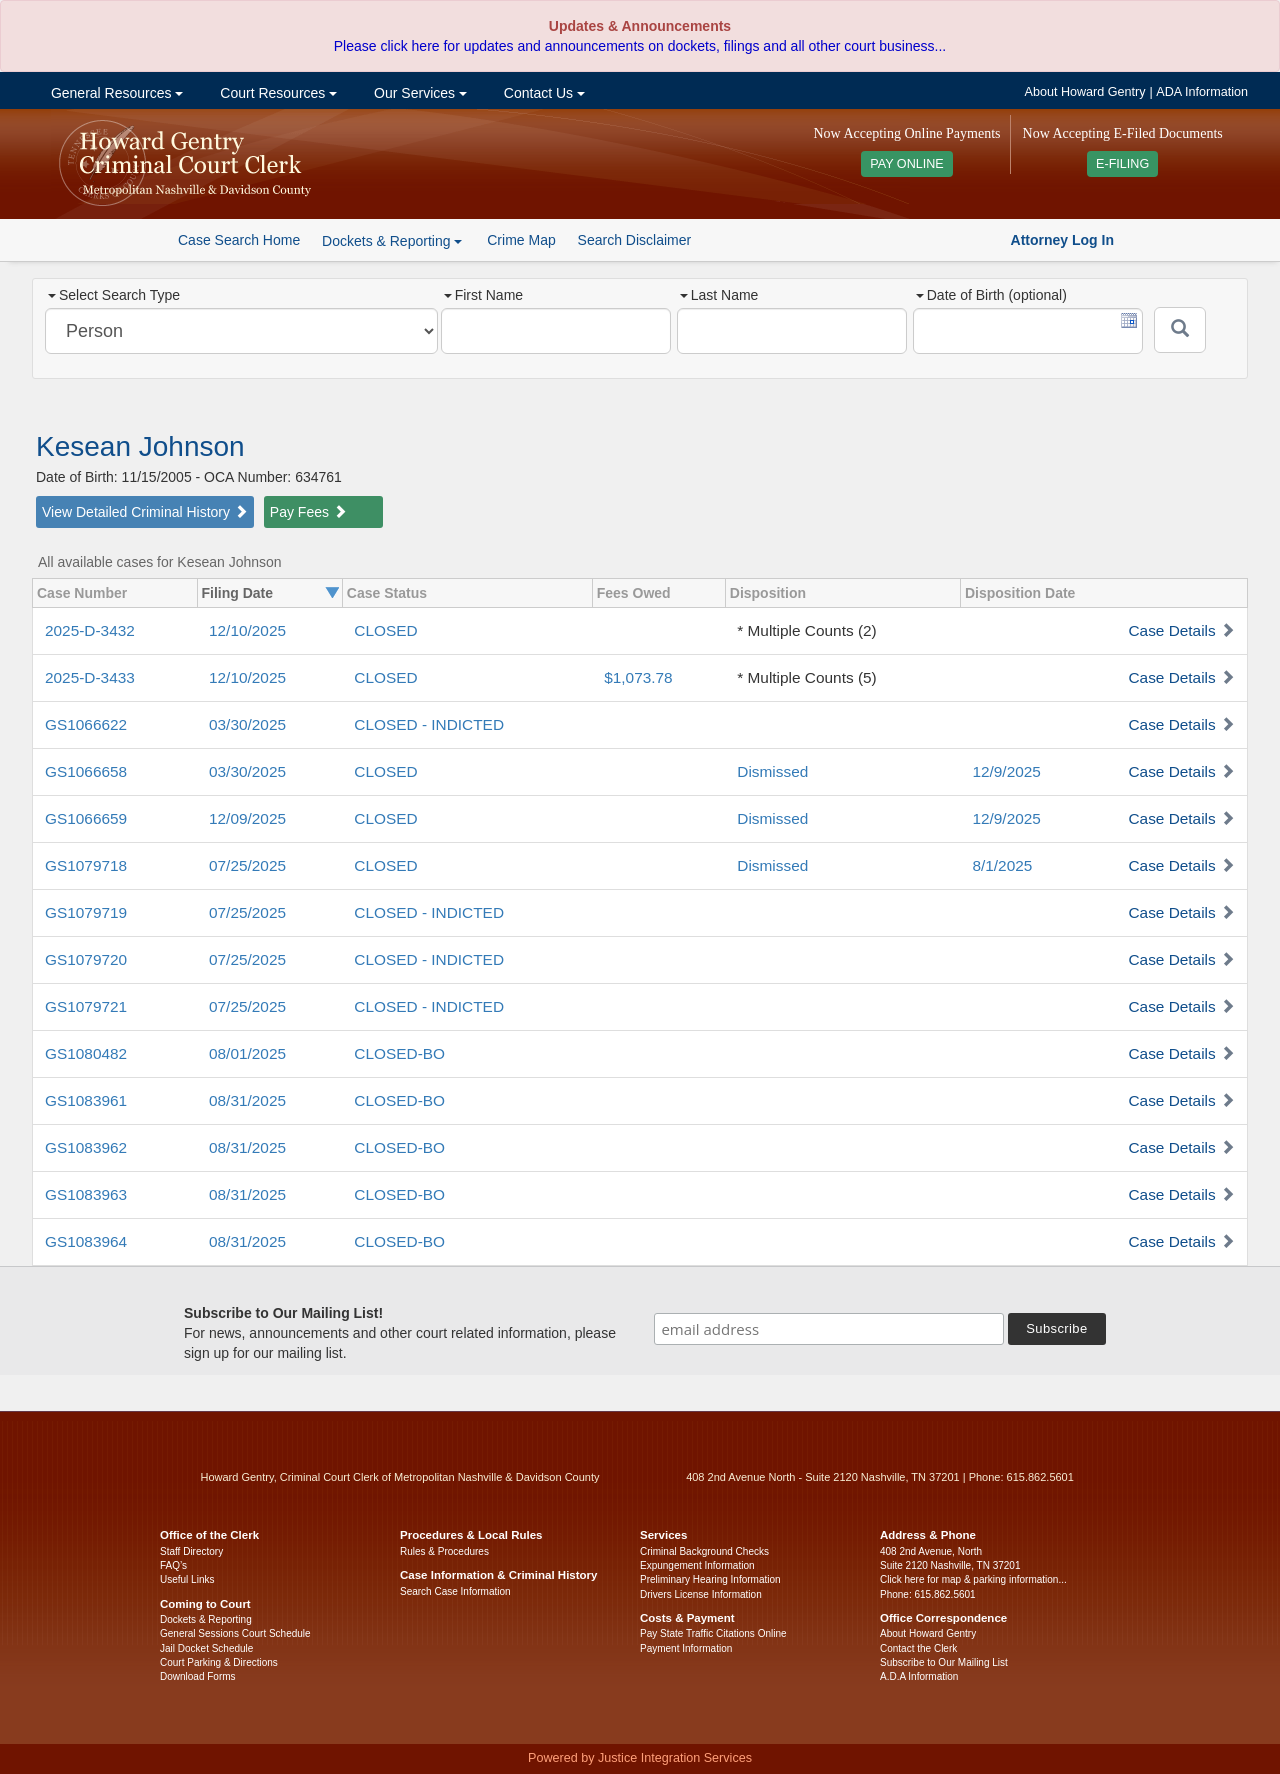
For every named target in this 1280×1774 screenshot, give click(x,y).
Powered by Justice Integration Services (640, 1758)
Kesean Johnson (140, 446)
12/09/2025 (247, 818)
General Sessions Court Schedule (235, 1633)
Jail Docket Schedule (206, 1648)
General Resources (115, 93)
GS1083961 (86, 1100)
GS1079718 (86, 865)
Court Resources (276, 93)
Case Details (1171, 630)
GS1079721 (86, 1006)
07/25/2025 (247, 865)
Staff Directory (191, 1551)
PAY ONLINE (907, 164)
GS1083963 (86, 1194)
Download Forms (198, 1676)
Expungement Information (697, 1565)
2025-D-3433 (90, 677)
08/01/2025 (247, 1053)
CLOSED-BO (399, 1053)
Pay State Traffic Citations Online (713, 1633)
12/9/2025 (1006, 771)
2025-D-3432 (90, 630)
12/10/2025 (247, 630)
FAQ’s (173, 1565)
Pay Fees (308, 512)
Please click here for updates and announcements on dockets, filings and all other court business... (640, 46)
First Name (483, 295)
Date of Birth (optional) (991, 295)
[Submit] (1180, 330)
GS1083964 (86, 1241)
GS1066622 (86, 724)
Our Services (418, 93)
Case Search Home (239, 240)
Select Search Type (114, 295)
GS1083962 (86, 1147)
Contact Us (542, 93)
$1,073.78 (638, 677)
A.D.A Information (919, 1676)
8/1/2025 (1002, 865)
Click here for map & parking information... (973, 1579)
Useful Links (187, 1579)
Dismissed (772, 771)
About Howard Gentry (1085, 92)
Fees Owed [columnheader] (634, 593)
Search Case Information (455, 1591)
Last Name (719, 295)
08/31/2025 (247, 1100)
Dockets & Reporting (206, 1619)
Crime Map (521, 240)
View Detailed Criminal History (145, 512)
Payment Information (686, 1648)
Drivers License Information (701, 1594)
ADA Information (1202, 92)
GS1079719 (86, 912)
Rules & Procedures (444, 1551)
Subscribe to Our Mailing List (944, 1662)
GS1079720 (86, 959)
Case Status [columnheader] (387, 593)
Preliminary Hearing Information (710, 1579)
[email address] (829, 1329)
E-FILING (1122, 164)
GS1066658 (86, 771)
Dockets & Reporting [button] (392, 241)
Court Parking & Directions (219, 1662)
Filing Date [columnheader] (238, 593)
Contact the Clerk (918, 1648)
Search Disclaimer (635, 240)
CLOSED (385, 630)
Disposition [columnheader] (768, 593)
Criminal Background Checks (704, 1551)
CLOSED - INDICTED (429, 724)
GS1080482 (86, 1053)
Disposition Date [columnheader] (1020, 593)
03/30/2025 (247, 724)
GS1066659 (86, 818)
